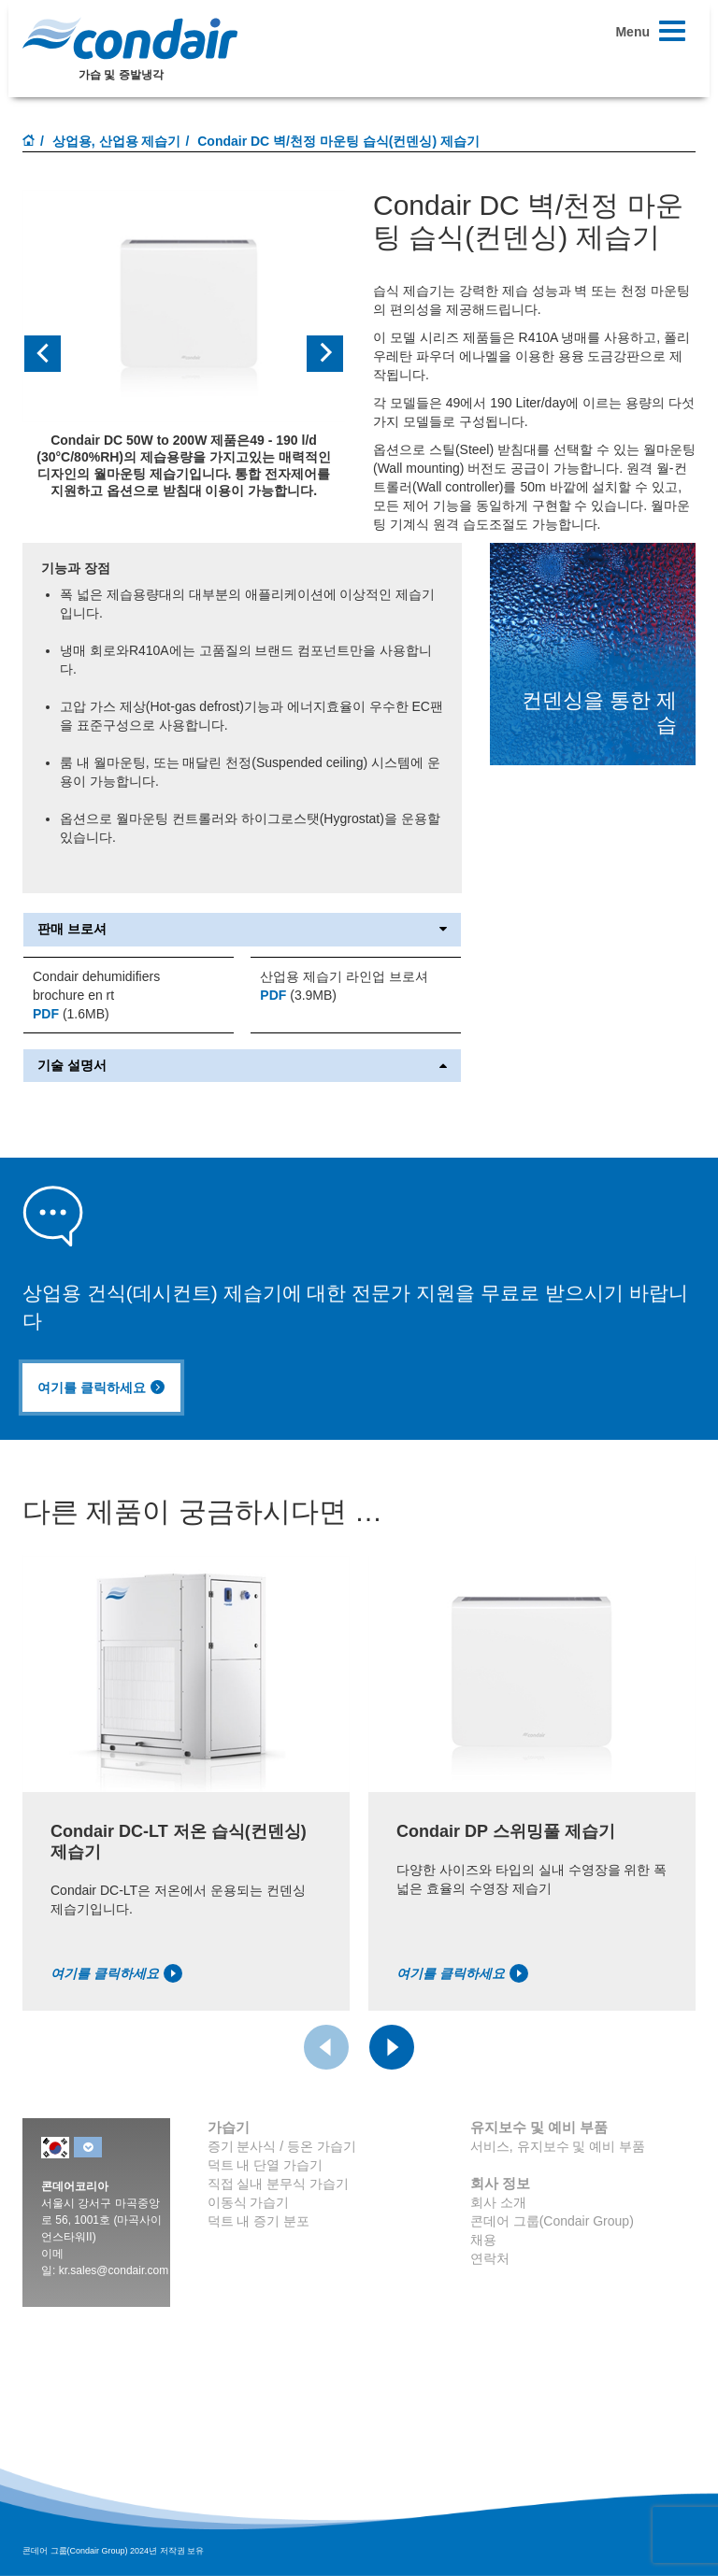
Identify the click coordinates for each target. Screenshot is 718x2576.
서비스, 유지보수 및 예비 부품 (557, 2146)
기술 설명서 (242, 1066)
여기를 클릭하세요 (101, 1387)
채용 (483, 2239)
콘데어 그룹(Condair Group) (552, 2220)
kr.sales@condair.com (114, 2270)
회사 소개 (498, 2202)
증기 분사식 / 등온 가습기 (282, 2146)
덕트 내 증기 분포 (259, 2220)
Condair (129, 38)
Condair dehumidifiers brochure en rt (96, 986)
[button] (46, 354)
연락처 (490, 2258)
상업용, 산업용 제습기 (116, 141)
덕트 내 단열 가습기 (265, 2164)
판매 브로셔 (242, 929)
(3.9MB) (298, 995)
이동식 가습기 (249, 2202)
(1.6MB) (71, 1013)
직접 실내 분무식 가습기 (279, 2183)
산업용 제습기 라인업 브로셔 (344, 976)
